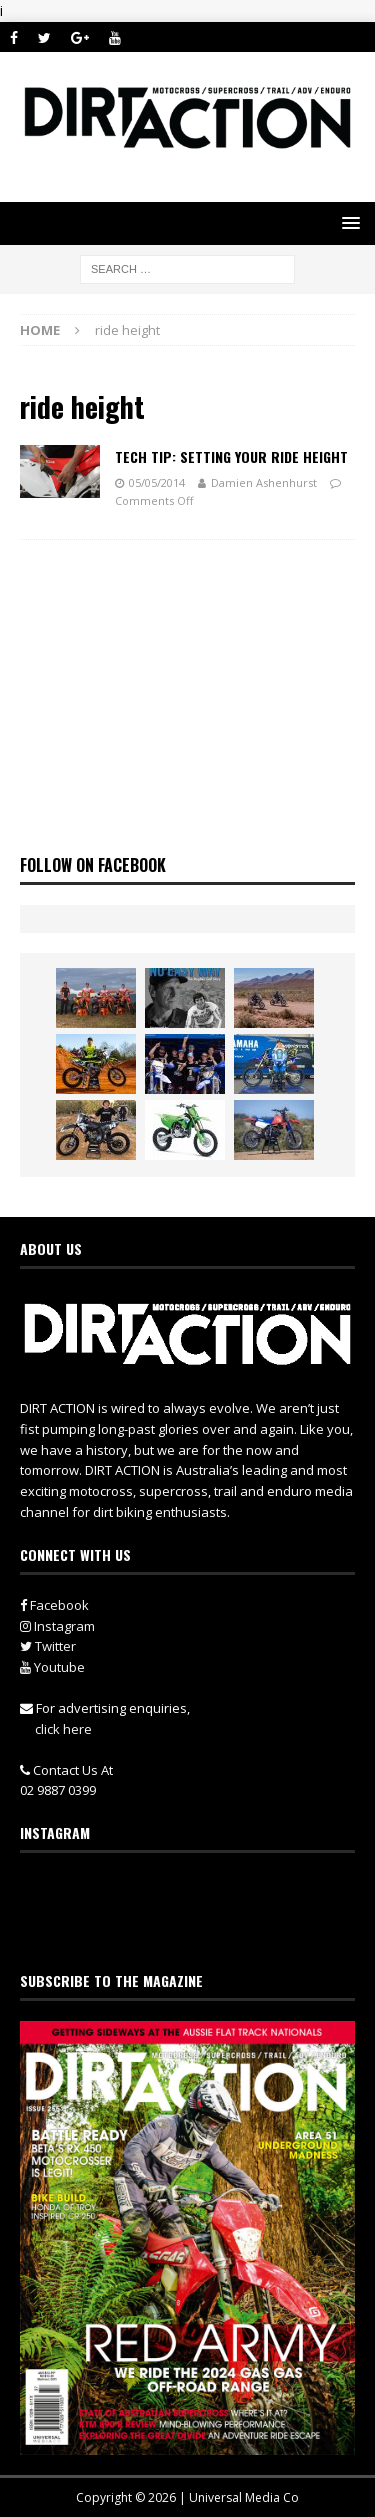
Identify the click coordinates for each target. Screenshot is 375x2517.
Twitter (48, 1646)
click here (63, 1729)
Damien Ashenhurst (264, 482)
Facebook (54, 1605)
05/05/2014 (157, 482)
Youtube (52, 1667)
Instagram (57, 1626)
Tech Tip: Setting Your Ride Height (231, 456)
